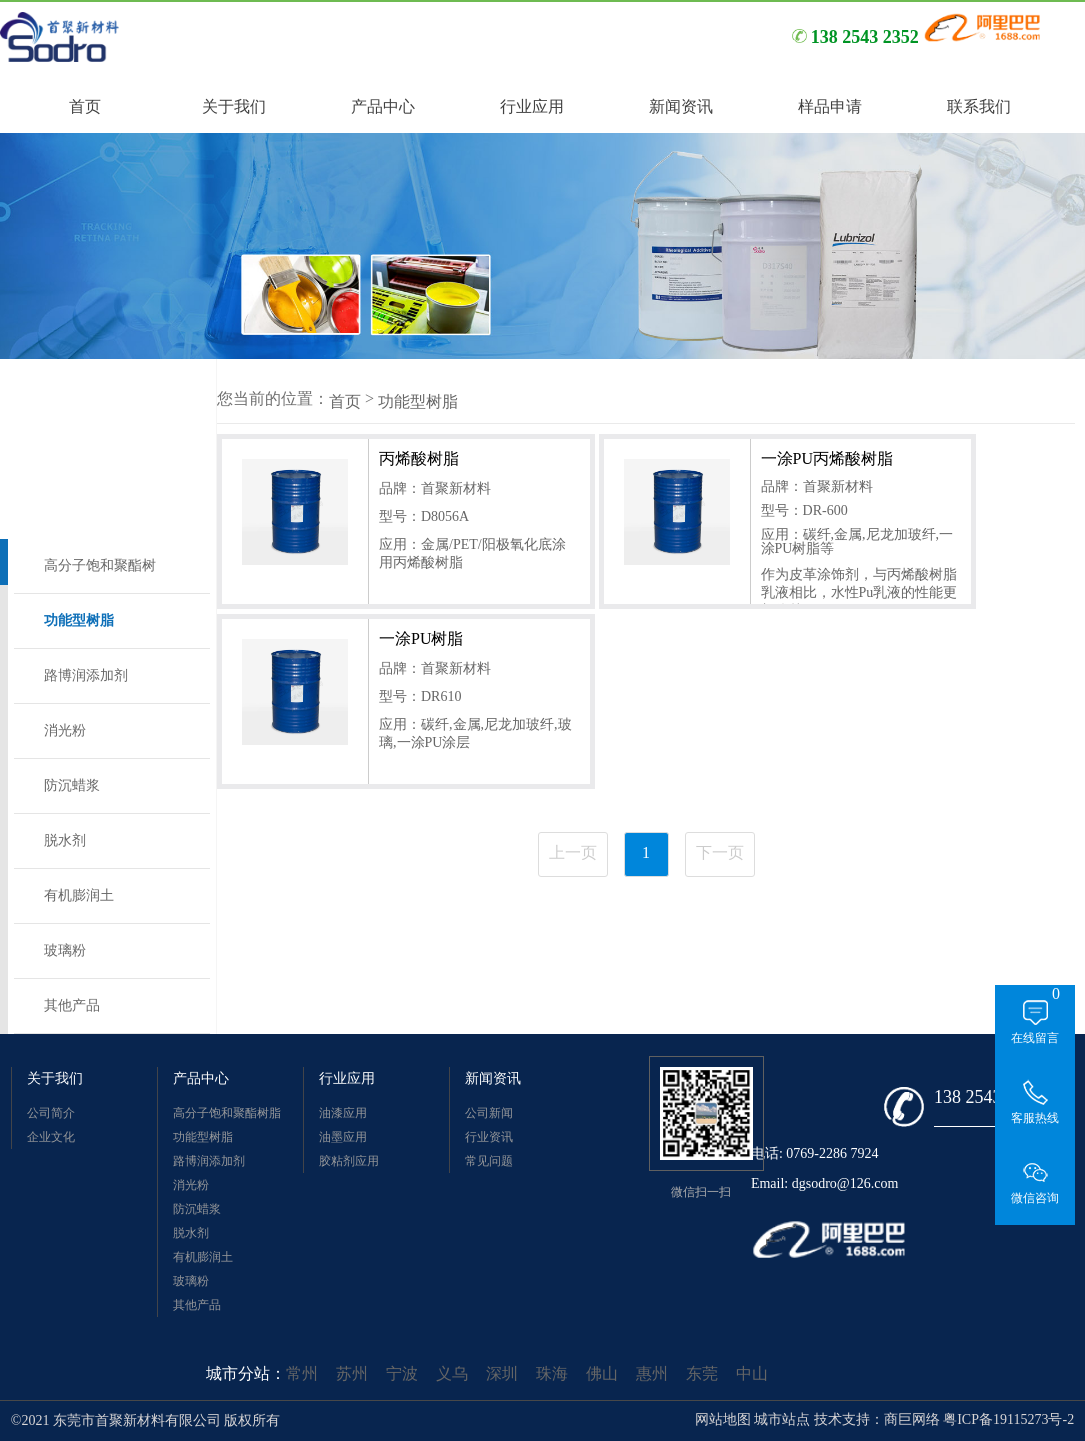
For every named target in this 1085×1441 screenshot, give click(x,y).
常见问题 (489, 1161)
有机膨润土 (79, 895)
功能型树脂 (79, 620)
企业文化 (51, 1137)
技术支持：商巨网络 (877, 1419)
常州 (302, 1373)
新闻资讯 (493, 1078)
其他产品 (72, 1005)
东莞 (702, 1373)
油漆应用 (343, 1113)
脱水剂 (65, 840)
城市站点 (782, 1419)
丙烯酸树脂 (419, 458)
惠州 (652, 1373)
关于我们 (55, 1078)
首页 (345, 401)
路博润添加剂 (86, 675)
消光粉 (65, 730)
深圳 (502, 1373)
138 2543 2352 (988, 1097)
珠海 (552, 1373)
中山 (752, 1373)
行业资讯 (489, 1137)
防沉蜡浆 (72, 785)
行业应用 (347, 1078)
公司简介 (51, 1113)
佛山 (602, 1373)
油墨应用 (343, 1137)
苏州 (352, 1373)
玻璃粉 (65, 950)
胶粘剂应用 (349, 1161)
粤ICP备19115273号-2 (1008, 1419)
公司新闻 (489, 1113)
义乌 (452, 1373)
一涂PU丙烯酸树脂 (827, 458)
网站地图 (723, 1419)
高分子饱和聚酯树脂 (100, 575)
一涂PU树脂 (421, 638)
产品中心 (201, 1078)
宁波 (402, 1373)
